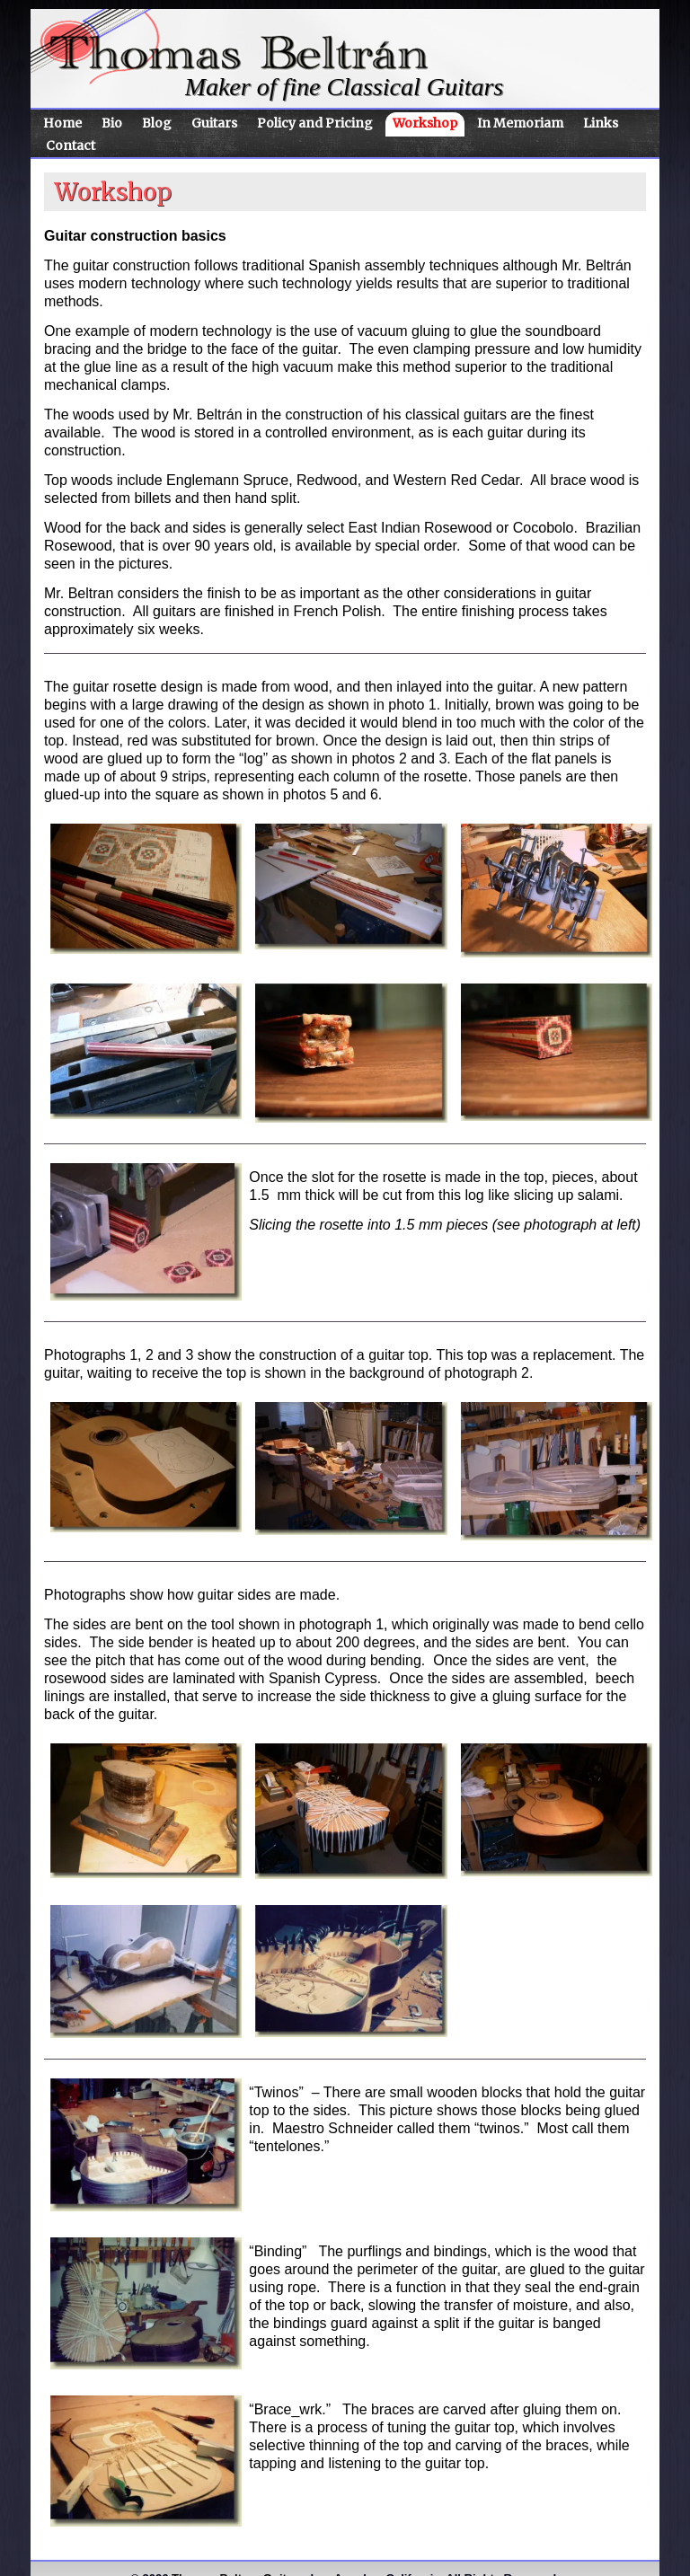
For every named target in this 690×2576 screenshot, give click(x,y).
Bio (112, 123)
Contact (70, 145)
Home (62, 123)
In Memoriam (520, 123)
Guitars (214, 123)
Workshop (425, 123)
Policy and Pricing (315, 123)
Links (600, 123)
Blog (157, 123)
